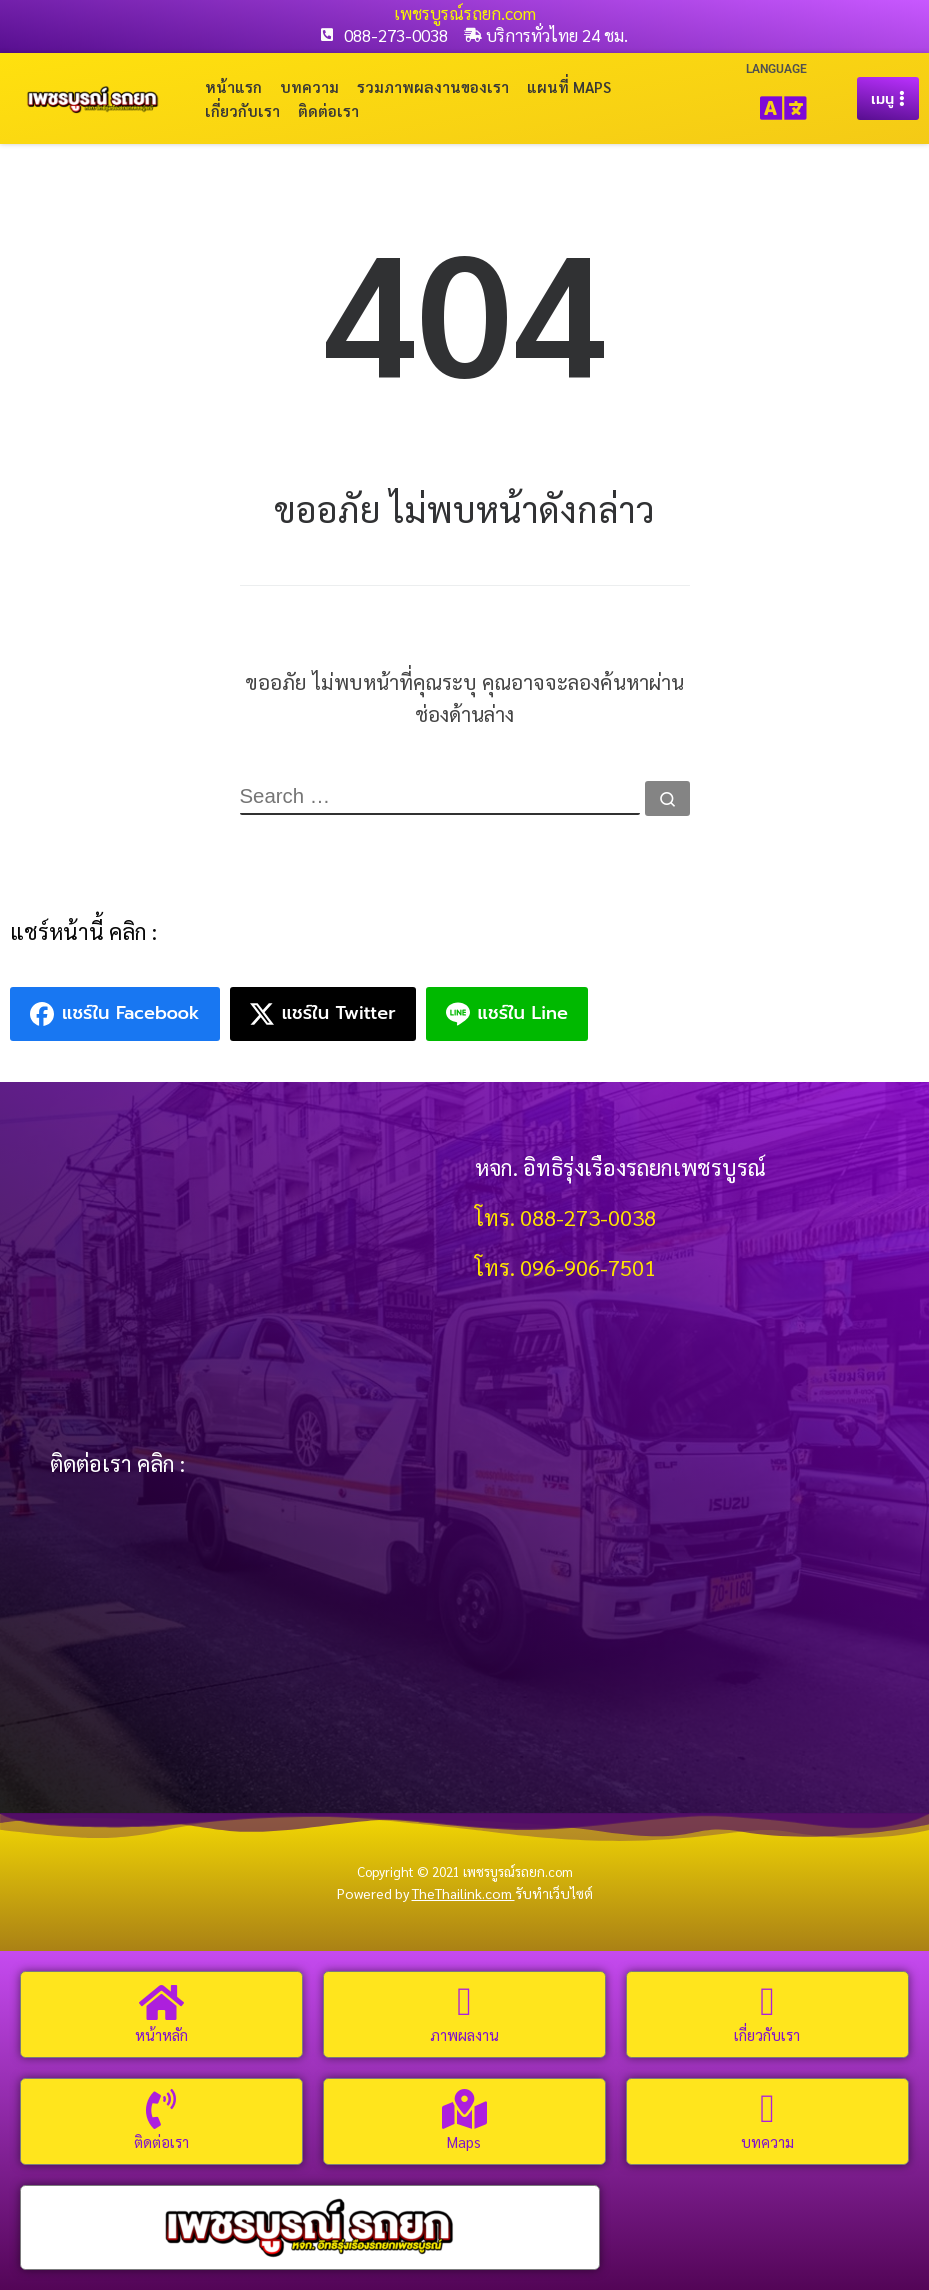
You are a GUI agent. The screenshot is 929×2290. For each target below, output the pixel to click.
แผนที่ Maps (569, 86)
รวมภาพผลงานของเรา (433, 86)
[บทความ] (767, 2109)
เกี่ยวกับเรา (242, 110)
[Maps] (464, 2109)
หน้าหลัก (161, 2034)
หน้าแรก (233, 86)
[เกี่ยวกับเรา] (767, 2002)
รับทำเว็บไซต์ (554, 1894)
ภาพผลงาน (464, 2034)
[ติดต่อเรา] (161, 2109)
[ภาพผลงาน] (464, 2002)
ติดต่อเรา (328, 110)
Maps (464, 2141)
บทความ (309, 86)
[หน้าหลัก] (161, 2002)
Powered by (426, 1894)
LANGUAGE (776, 69)
